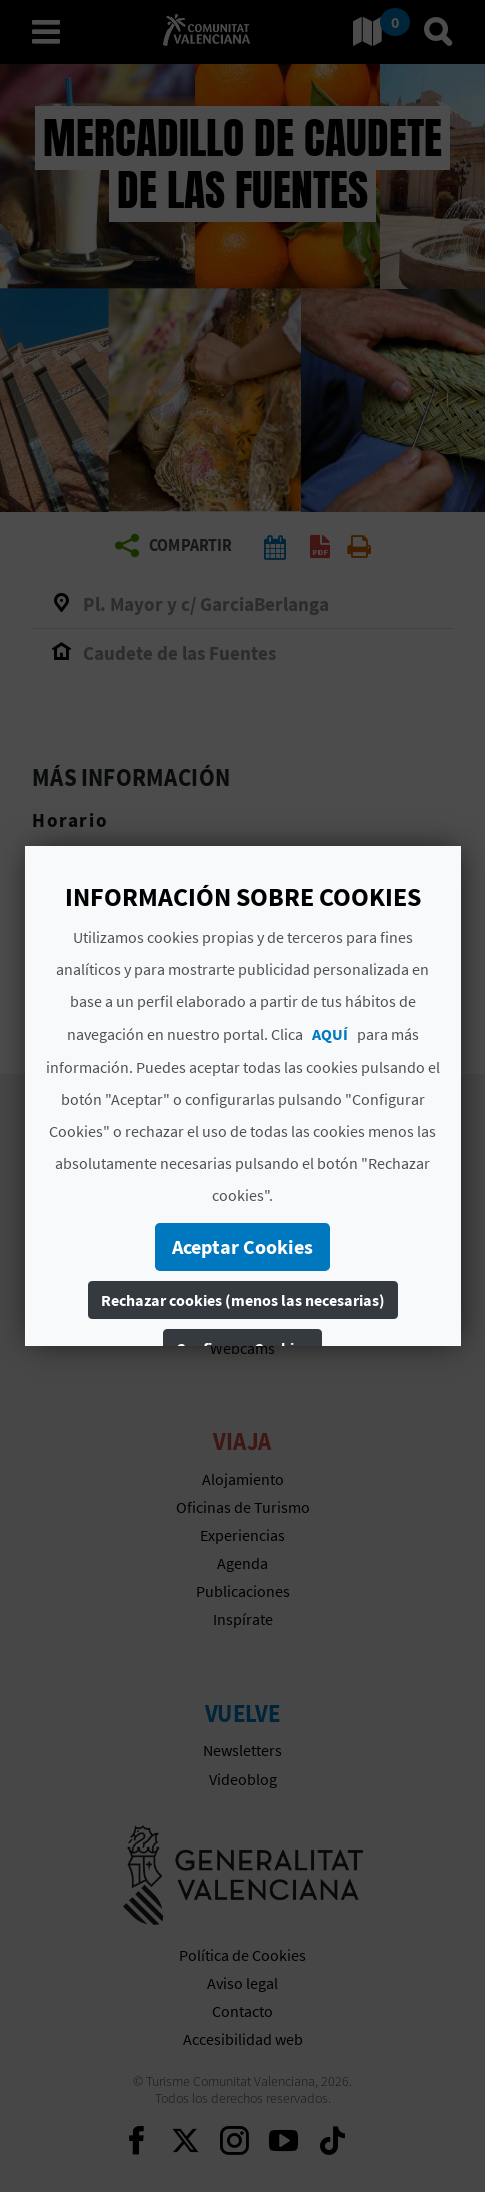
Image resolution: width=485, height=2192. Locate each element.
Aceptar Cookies (242, 1246)
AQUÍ (330, 1034)
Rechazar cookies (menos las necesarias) (243, 1300)
